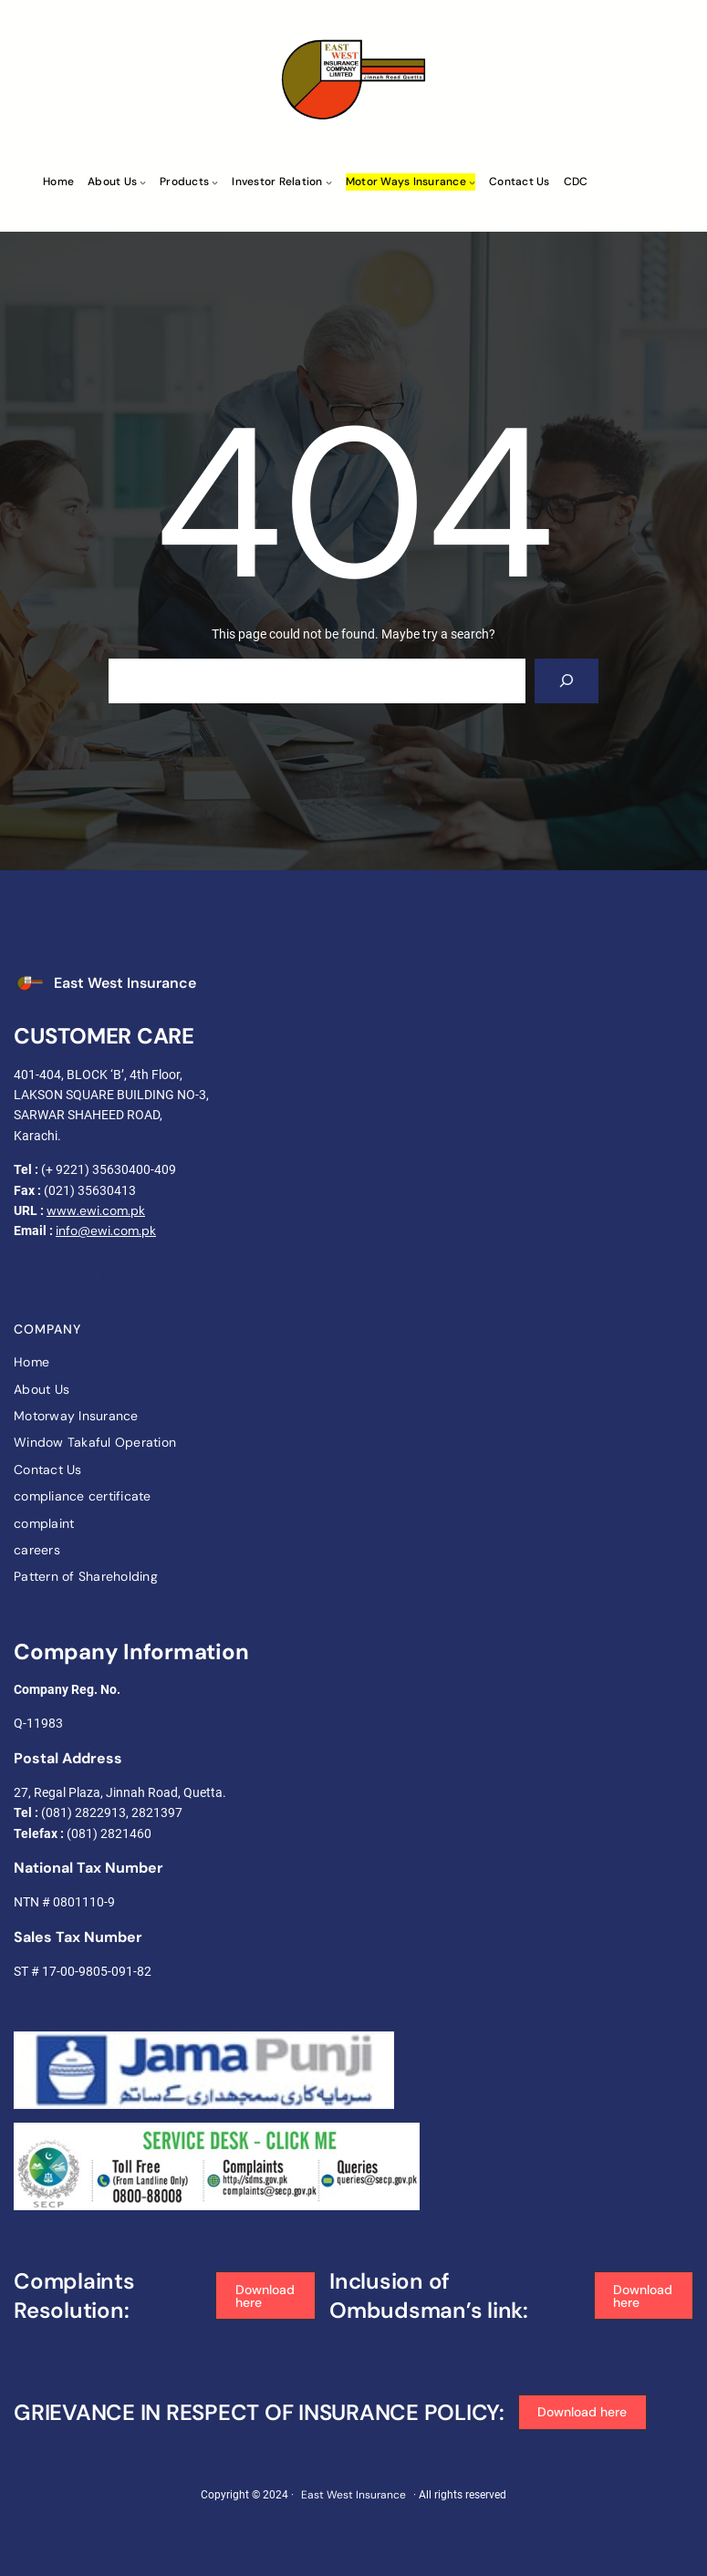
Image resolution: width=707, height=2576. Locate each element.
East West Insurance (125, 982)
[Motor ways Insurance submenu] (472, 182)
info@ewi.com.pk (106, 1230)
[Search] (567, 681)
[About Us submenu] (143, 182)
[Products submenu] (215, 182)
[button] (265, 2295)
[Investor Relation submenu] (329, 182)
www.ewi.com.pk (96, 1210)
